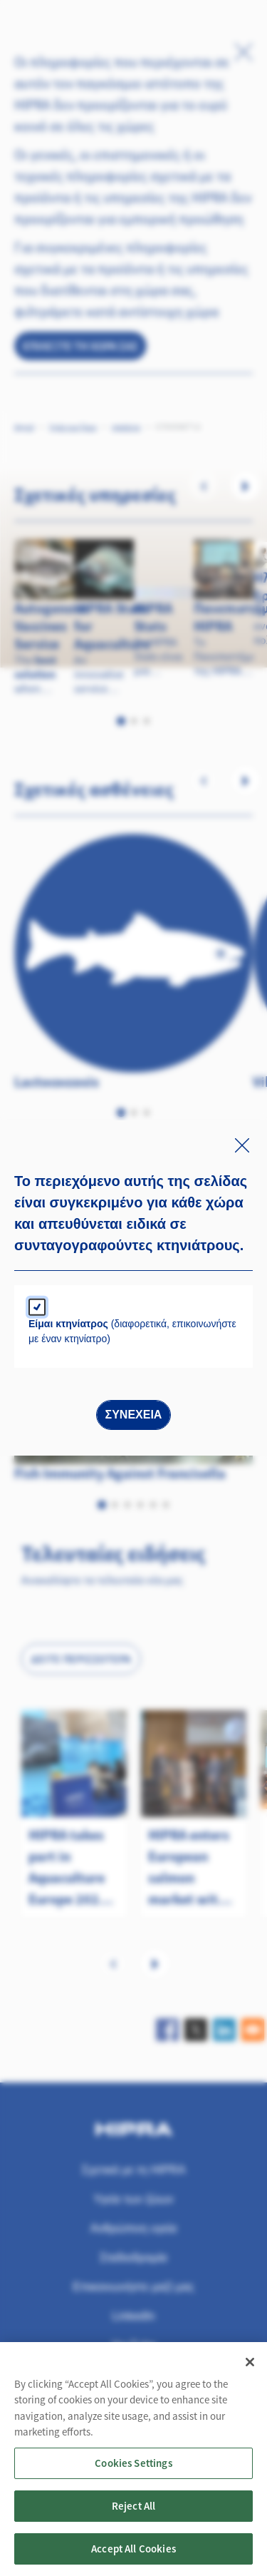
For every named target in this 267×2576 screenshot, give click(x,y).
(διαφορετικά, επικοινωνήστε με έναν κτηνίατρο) (132, 1331)
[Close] (250, 2374)
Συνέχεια (133, 1415)
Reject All (134, 2518)
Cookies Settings (133, 2475)
